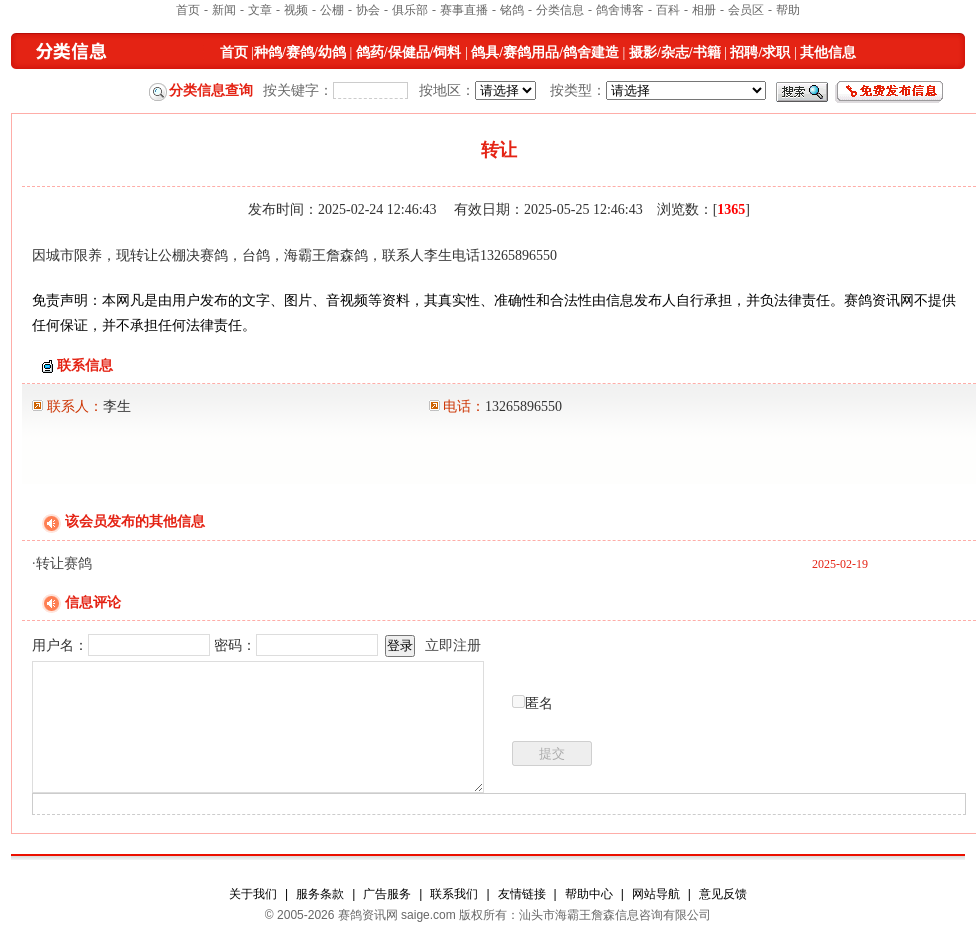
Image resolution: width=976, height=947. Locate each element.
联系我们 (454, 894)
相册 (704, 10)
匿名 (539, 703)
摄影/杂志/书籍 (675, 52)
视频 (296, 10)
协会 (368, 10)
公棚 (332, 10)
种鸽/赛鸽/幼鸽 (300, 52)
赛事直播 (464, 10)
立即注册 (453, 645)
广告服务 (387, 894)
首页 (188, 10)
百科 (668, 10)
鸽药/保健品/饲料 (409, 52)
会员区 (746, 10)
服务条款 (320, 894)
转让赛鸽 (64, 563)
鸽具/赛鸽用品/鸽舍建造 (545, 52)
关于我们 (253, 894)
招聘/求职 (760, 52)
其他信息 (828, 52)
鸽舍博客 (620, 10)
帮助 (788, 10)
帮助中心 (589, 894)
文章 (260, 10)
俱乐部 (410, 10)
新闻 (224, 10)
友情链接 (522, 894)
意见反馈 (723, 894)
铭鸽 (512, 10)
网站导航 (656, 894)
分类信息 (560, 10)
